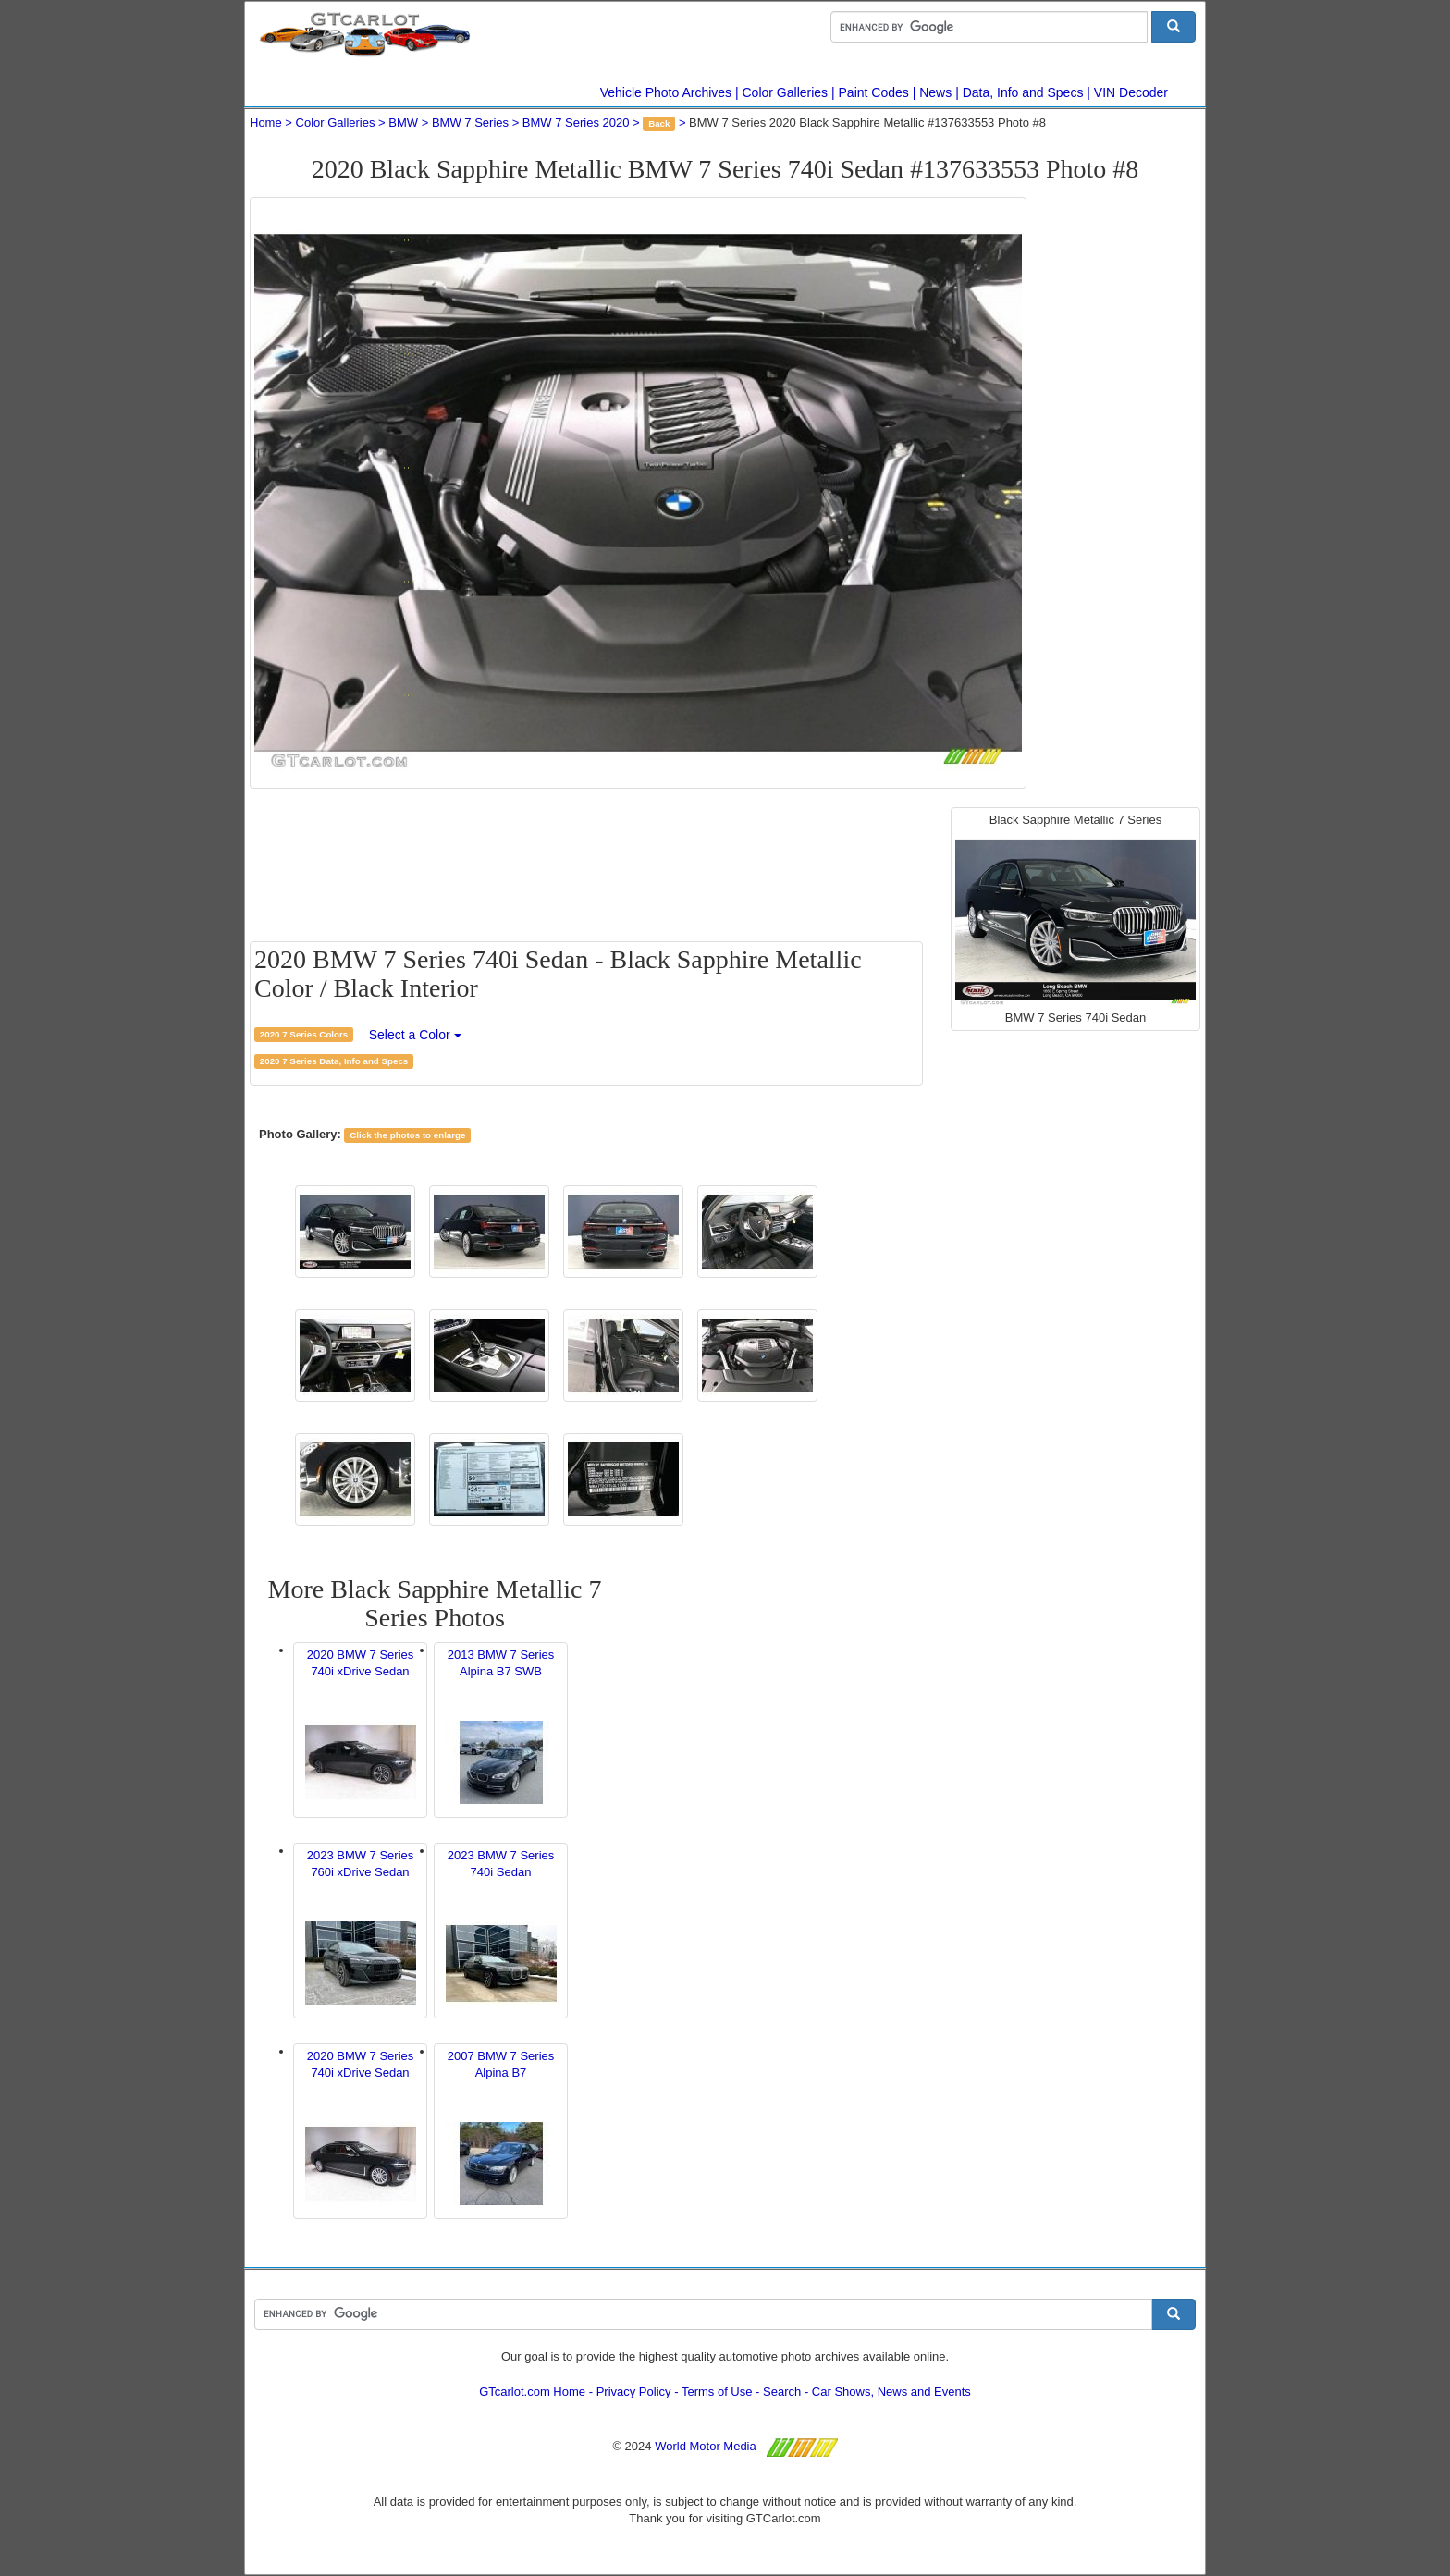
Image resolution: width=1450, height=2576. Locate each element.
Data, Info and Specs (1023, 92)
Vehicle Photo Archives (665, 92)
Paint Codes (874, 92)
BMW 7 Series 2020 (576, 122)
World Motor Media (705, 2446)
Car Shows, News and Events (891, 2391)
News (935, 92)
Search (782, 2391)
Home (266, 122)
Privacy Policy (633, 2391)
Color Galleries (786, 92)
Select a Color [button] (415, 1034)
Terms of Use (717, 2391)
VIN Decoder (1131, 92)
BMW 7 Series (470, 122)
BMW (403, 122)
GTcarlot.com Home (532, 2391)
